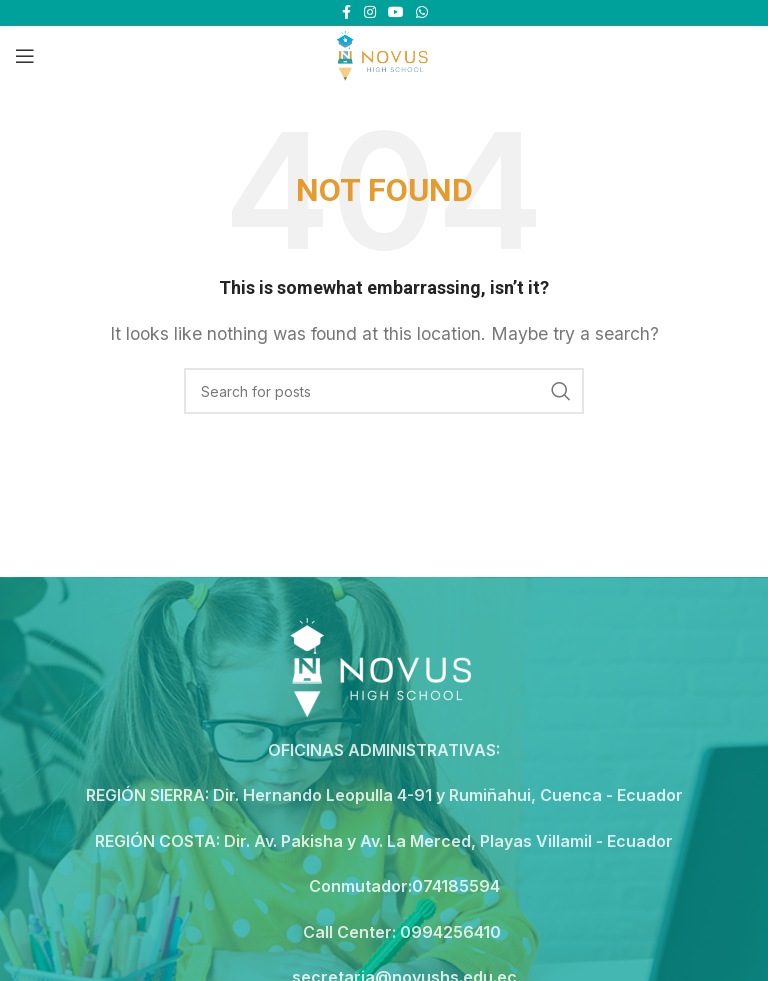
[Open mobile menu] (25, 56)
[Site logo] (383, 54)
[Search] (384, 391)
